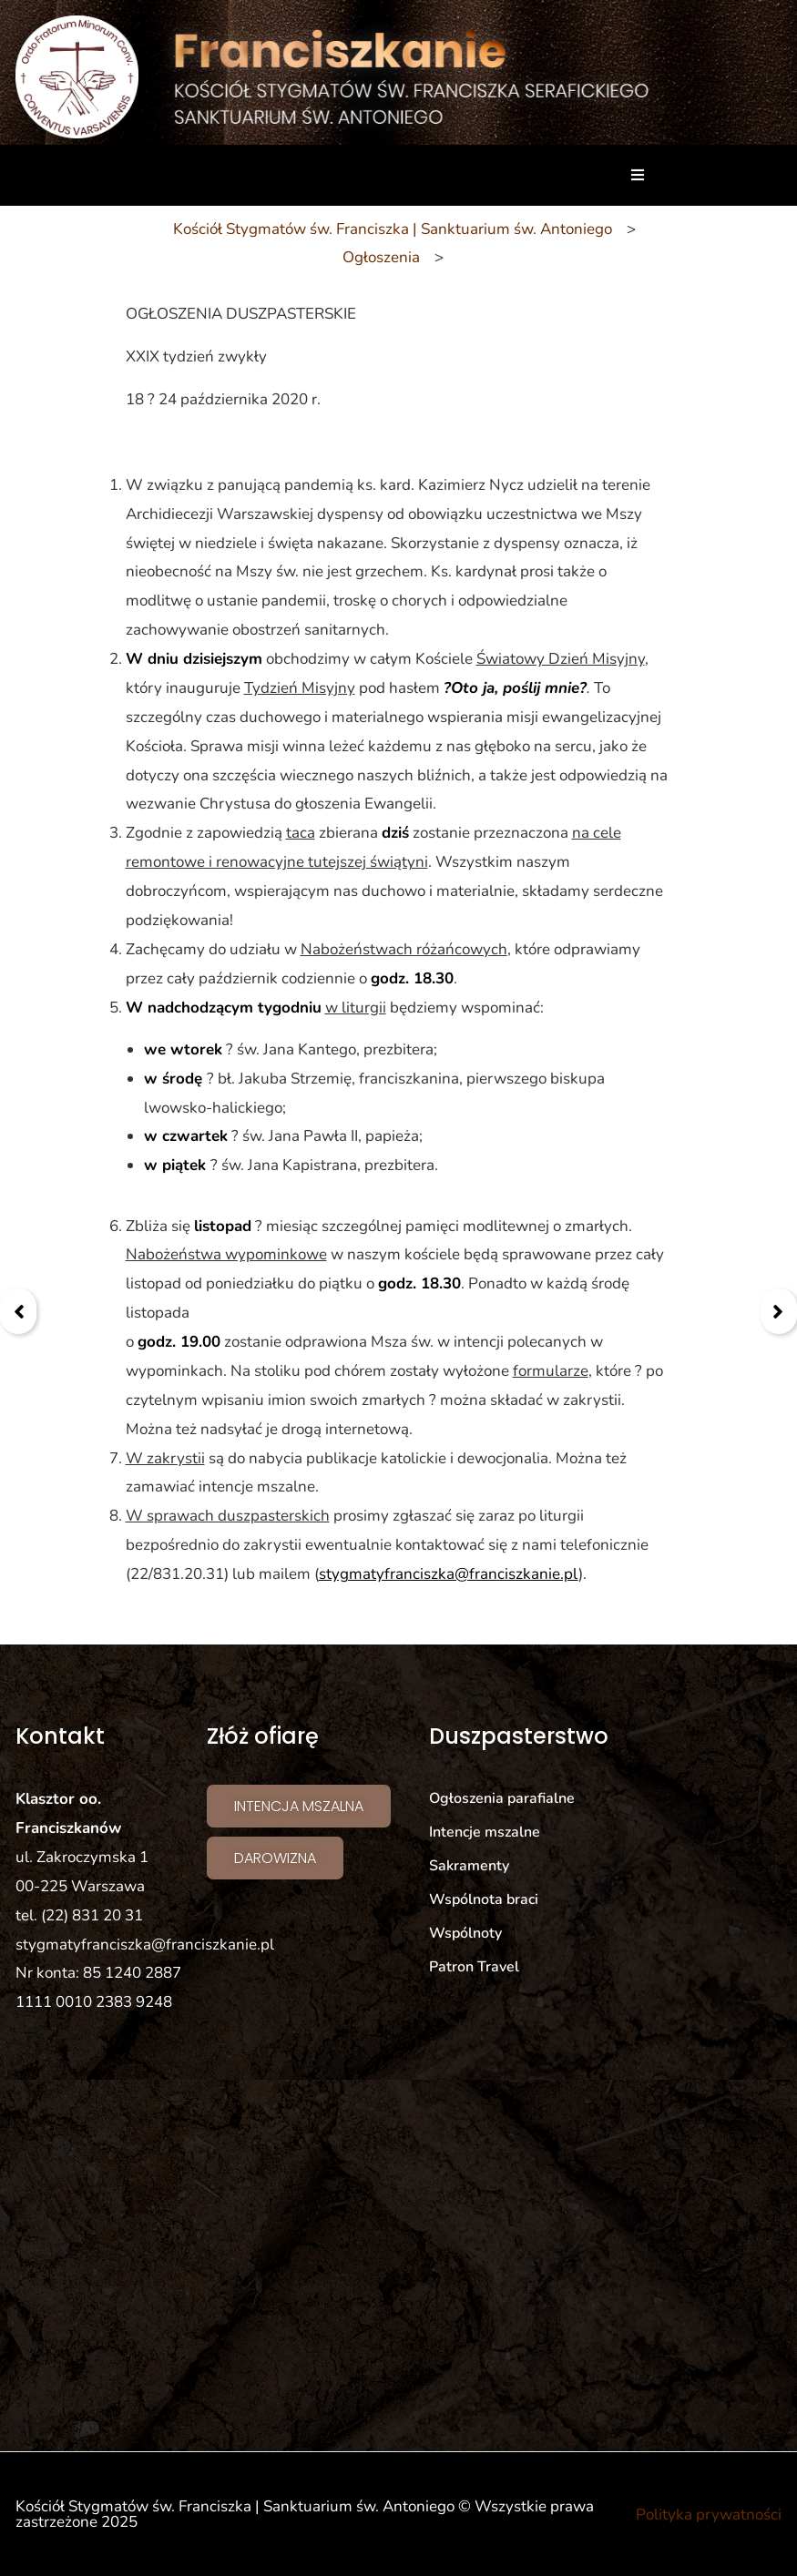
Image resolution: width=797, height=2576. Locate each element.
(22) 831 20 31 (92, 1915)
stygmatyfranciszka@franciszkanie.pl (448, 1573)
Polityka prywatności (709, 2514)
